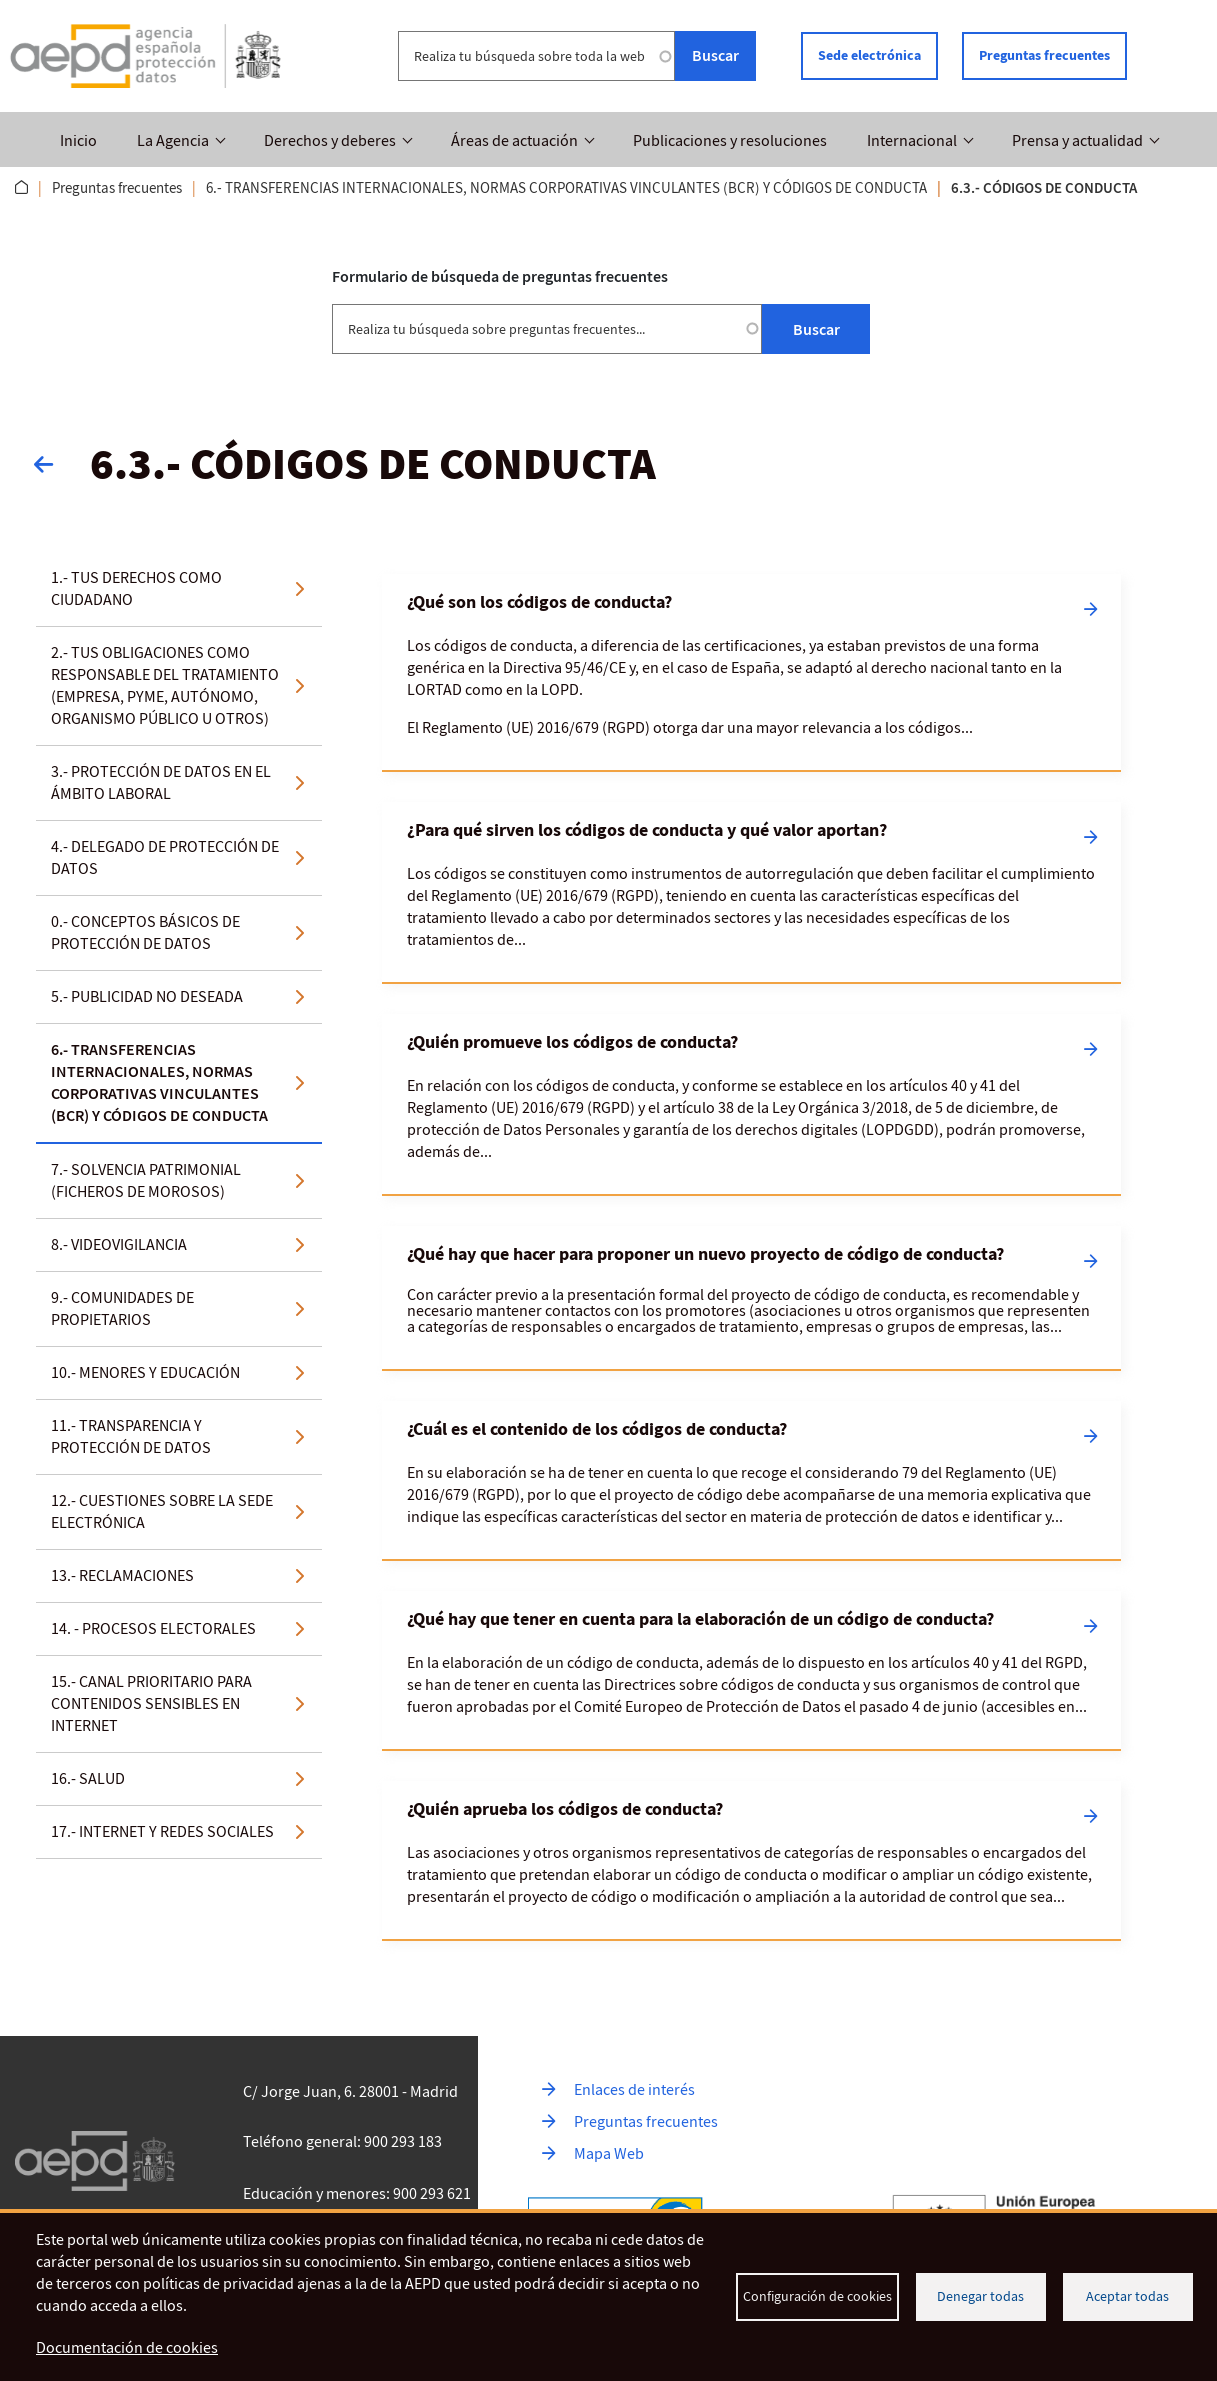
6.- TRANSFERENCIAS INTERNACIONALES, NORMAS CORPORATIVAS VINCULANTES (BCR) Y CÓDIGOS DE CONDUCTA (566, 188)
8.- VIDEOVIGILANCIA (119, 1244)
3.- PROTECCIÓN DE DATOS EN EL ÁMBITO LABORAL (161, 782)
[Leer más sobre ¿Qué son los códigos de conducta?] (751, 671)
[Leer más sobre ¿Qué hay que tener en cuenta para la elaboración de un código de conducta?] (751, 1669)
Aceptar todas (1127, 2296)
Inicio (78, 141)
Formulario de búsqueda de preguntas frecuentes (500, 275)
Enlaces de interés (634, 2089)
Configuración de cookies (817, 2296)
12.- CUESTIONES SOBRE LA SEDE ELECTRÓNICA (162, 1511)
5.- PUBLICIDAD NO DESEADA (147, 996)
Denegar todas (980, 2296)
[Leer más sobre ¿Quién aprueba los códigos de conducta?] (751, 1859)
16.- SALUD (88, 1778)
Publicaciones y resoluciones (730, 141)
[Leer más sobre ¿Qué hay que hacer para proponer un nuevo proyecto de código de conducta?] (751, 1296)
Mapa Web (609, 2153)
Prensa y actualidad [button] (1077, 141)
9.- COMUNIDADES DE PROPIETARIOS (122, 1308)
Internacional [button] (912, 141)
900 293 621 (432, 2193)
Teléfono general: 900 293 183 (342, 2141)
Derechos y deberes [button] (330, 141)
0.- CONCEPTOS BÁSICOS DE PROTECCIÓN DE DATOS (145, 932)
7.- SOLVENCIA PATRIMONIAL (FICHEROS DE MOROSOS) (146, 1180)
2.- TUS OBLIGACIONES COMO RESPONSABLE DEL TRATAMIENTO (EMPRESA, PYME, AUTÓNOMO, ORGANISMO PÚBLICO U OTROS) (165, 685)
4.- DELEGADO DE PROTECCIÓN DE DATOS (165, 857)
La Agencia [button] (173, 141)
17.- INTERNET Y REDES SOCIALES (162, 1831)
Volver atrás (54, 463)
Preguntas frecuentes (1044, 55)
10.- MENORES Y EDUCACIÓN (145, 1372)
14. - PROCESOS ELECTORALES (153, 1628)
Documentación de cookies (127, 2349)
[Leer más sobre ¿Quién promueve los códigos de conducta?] (751, 1103)
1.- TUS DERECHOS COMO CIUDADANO (136, 588)
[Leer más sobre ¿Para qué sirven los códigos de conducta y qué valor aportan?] (751, 891)
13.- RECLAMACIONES (122, 1575)
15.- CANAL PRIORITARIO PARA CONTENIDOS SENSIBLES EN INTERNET (151, 1703)
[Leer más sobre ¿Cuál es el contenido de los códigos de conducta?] (751, 1479)
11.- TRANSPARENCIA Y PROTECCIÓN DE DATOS (131, 1436)
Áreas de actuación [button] (514, 141)
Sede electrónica (869, 55)
